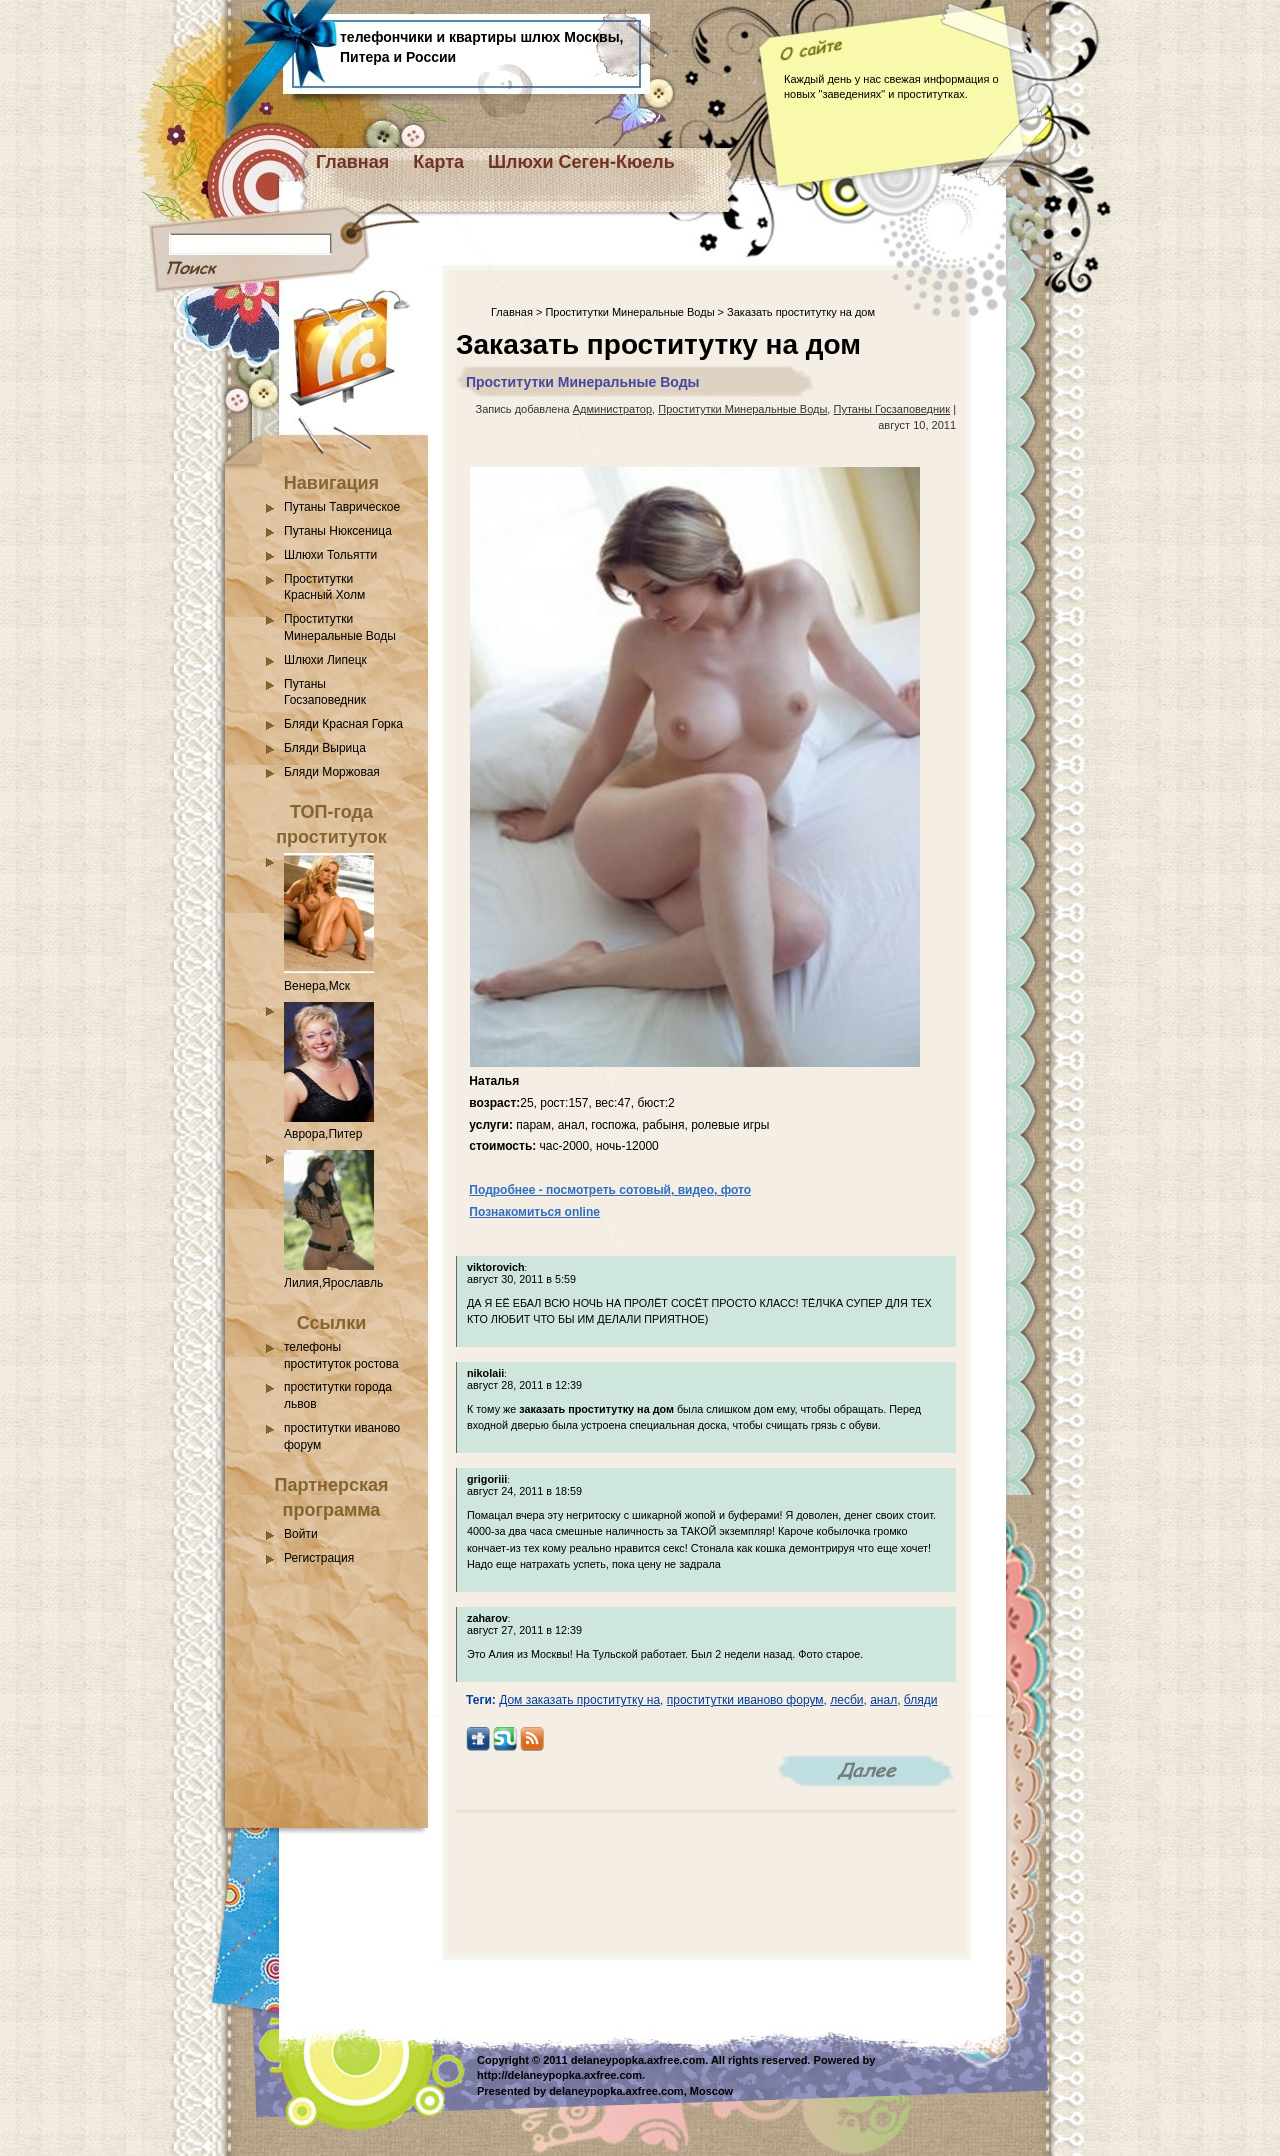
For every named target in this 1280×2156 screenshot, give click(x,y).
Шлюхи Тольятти (330, 555)
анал (883, 1700)
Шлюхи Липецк (325, 660)
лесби (846, 1700)
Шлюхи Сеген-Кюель (581, 162)
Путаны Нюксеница (338, 531)
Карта (438, 162)
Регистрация (319, 1558)
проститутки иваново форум (745, 1700)
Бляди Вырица (325, 748)
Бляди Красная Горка (343, 724)
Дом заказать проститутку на (579, 1700)
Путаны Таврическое (342, 507)
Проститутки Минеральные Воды (629, 312)
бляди (921, 1700)
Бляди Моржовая (332, 772)
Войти (301, 1534)
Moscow (711, 2091)
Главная (352, 162)
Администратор (612, 409)
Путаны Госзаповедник (891, 409)
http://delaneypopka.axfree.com (559, 2075)
